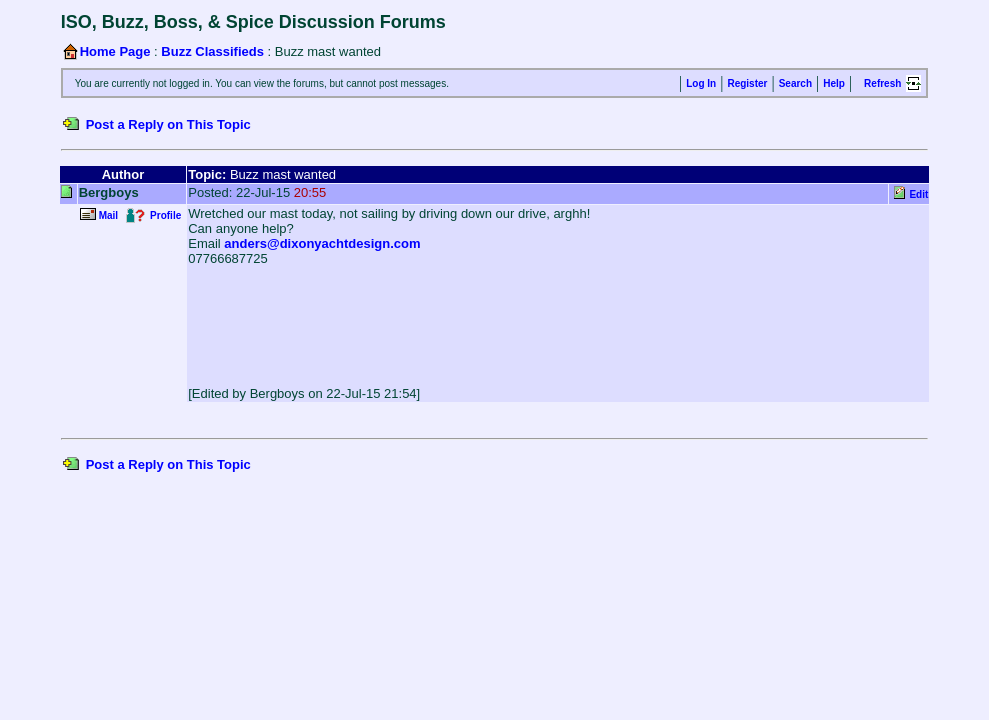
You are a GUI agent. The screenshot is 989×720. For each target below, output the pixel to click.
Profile (165, 215)
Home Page (115, 51)
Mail (108, 215)
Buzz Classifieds (212, 51)
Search (795, 83)
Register (747, 83)
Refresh (882, 83)
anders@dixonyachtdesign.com (322, 243)
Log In (701, 83)
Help (834, 83)
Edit (918, 194)
